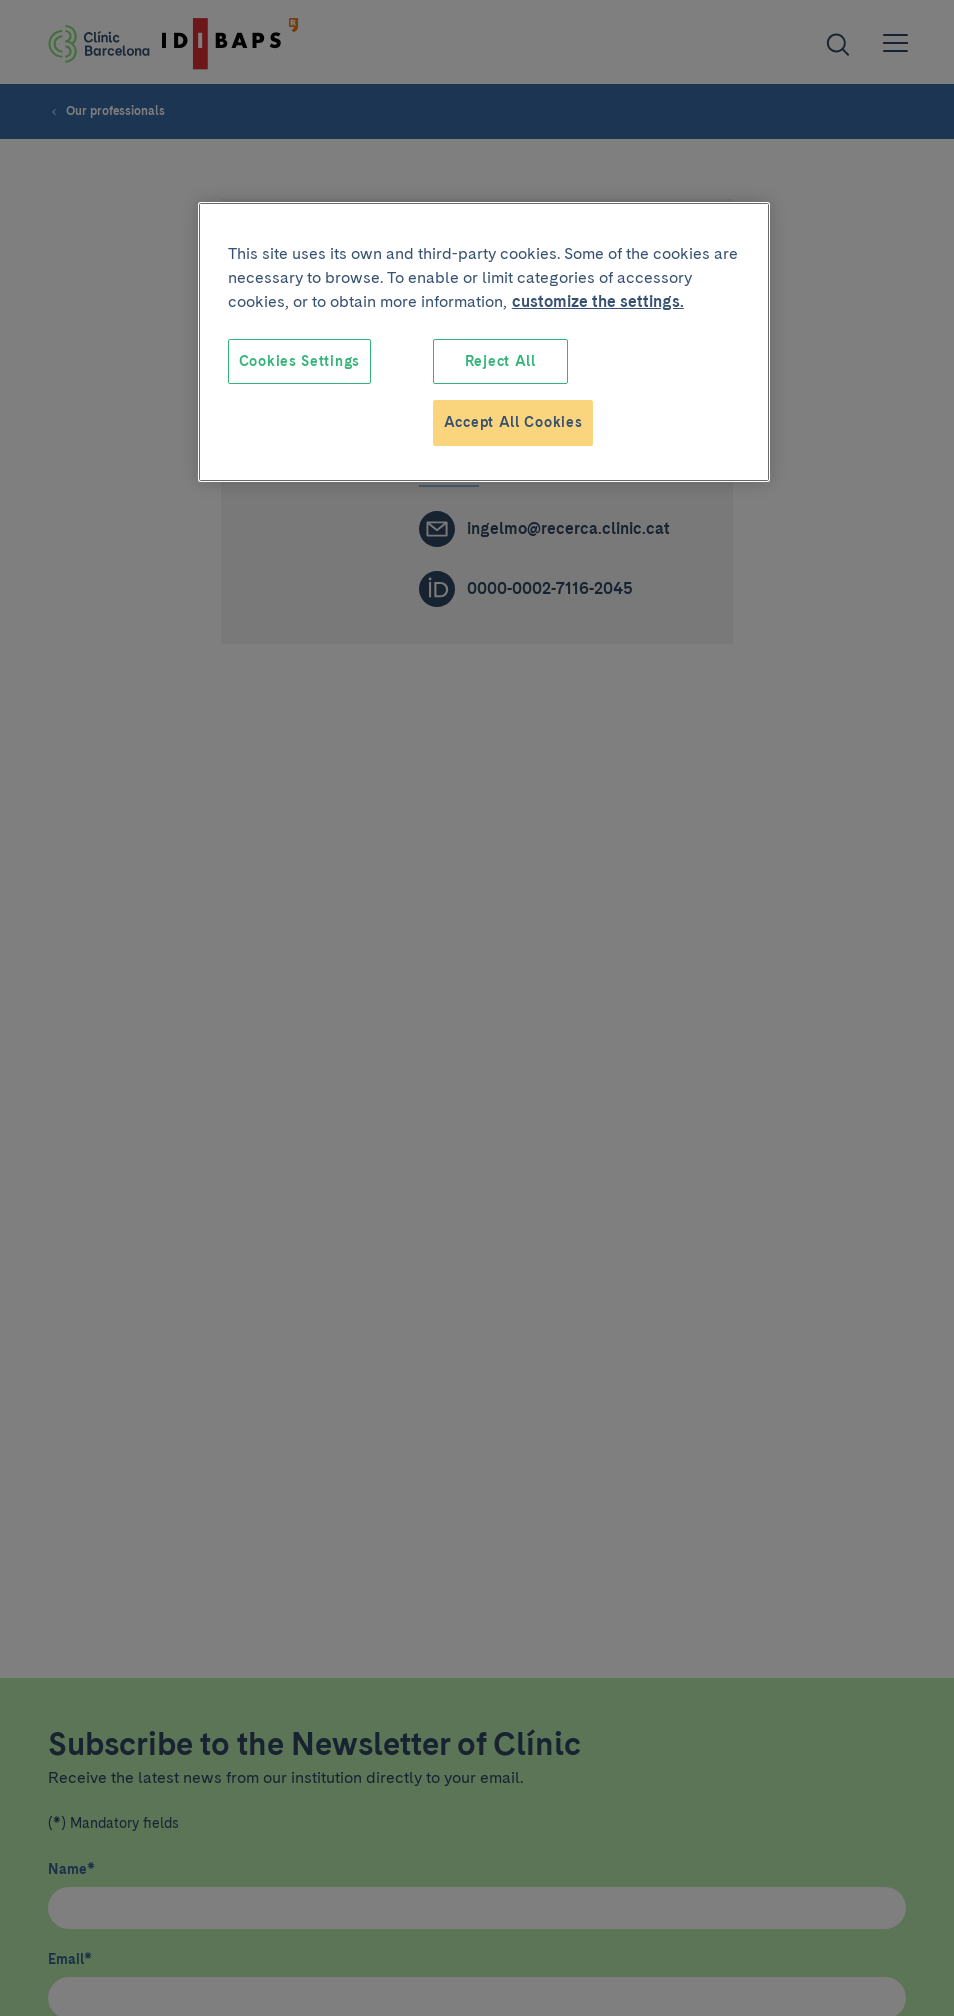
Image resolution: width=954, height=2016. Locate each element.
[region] (484, 342)
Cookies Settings (299, 361)
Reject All (500, 361)
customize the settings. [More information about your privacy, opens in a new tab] (598, 301)
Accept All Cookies (513, 422)
